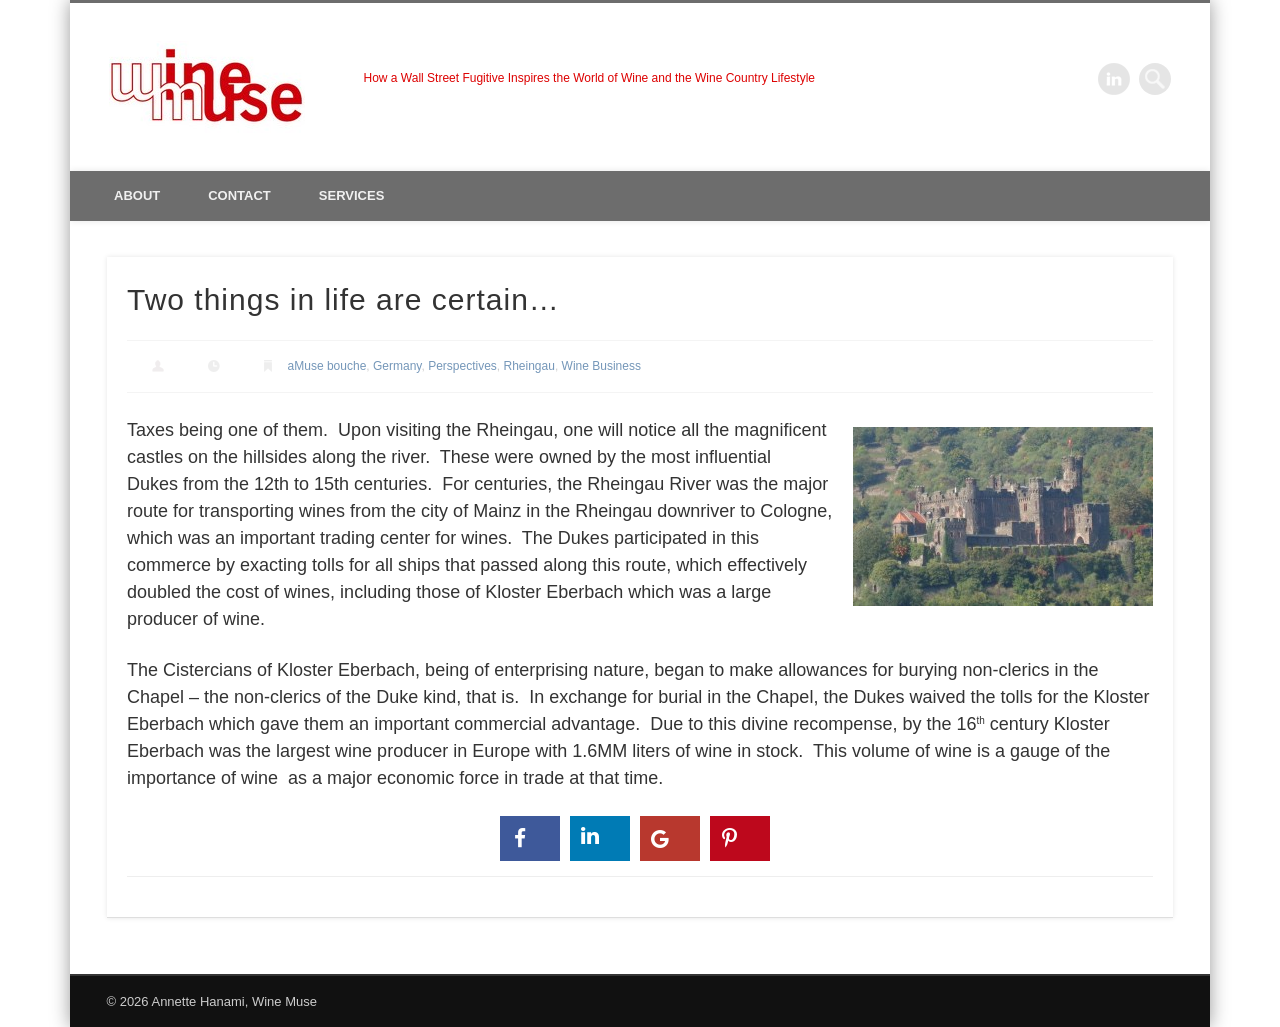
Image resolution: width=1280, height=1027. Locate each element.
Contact (239, 195)
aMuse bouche (327, 366)
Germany (397, 366)
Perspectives (462, 366)
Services (352, 195)
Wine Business (601, 366)
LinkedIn (1114, 79)
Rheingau (529, 366)
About (137, 195)
